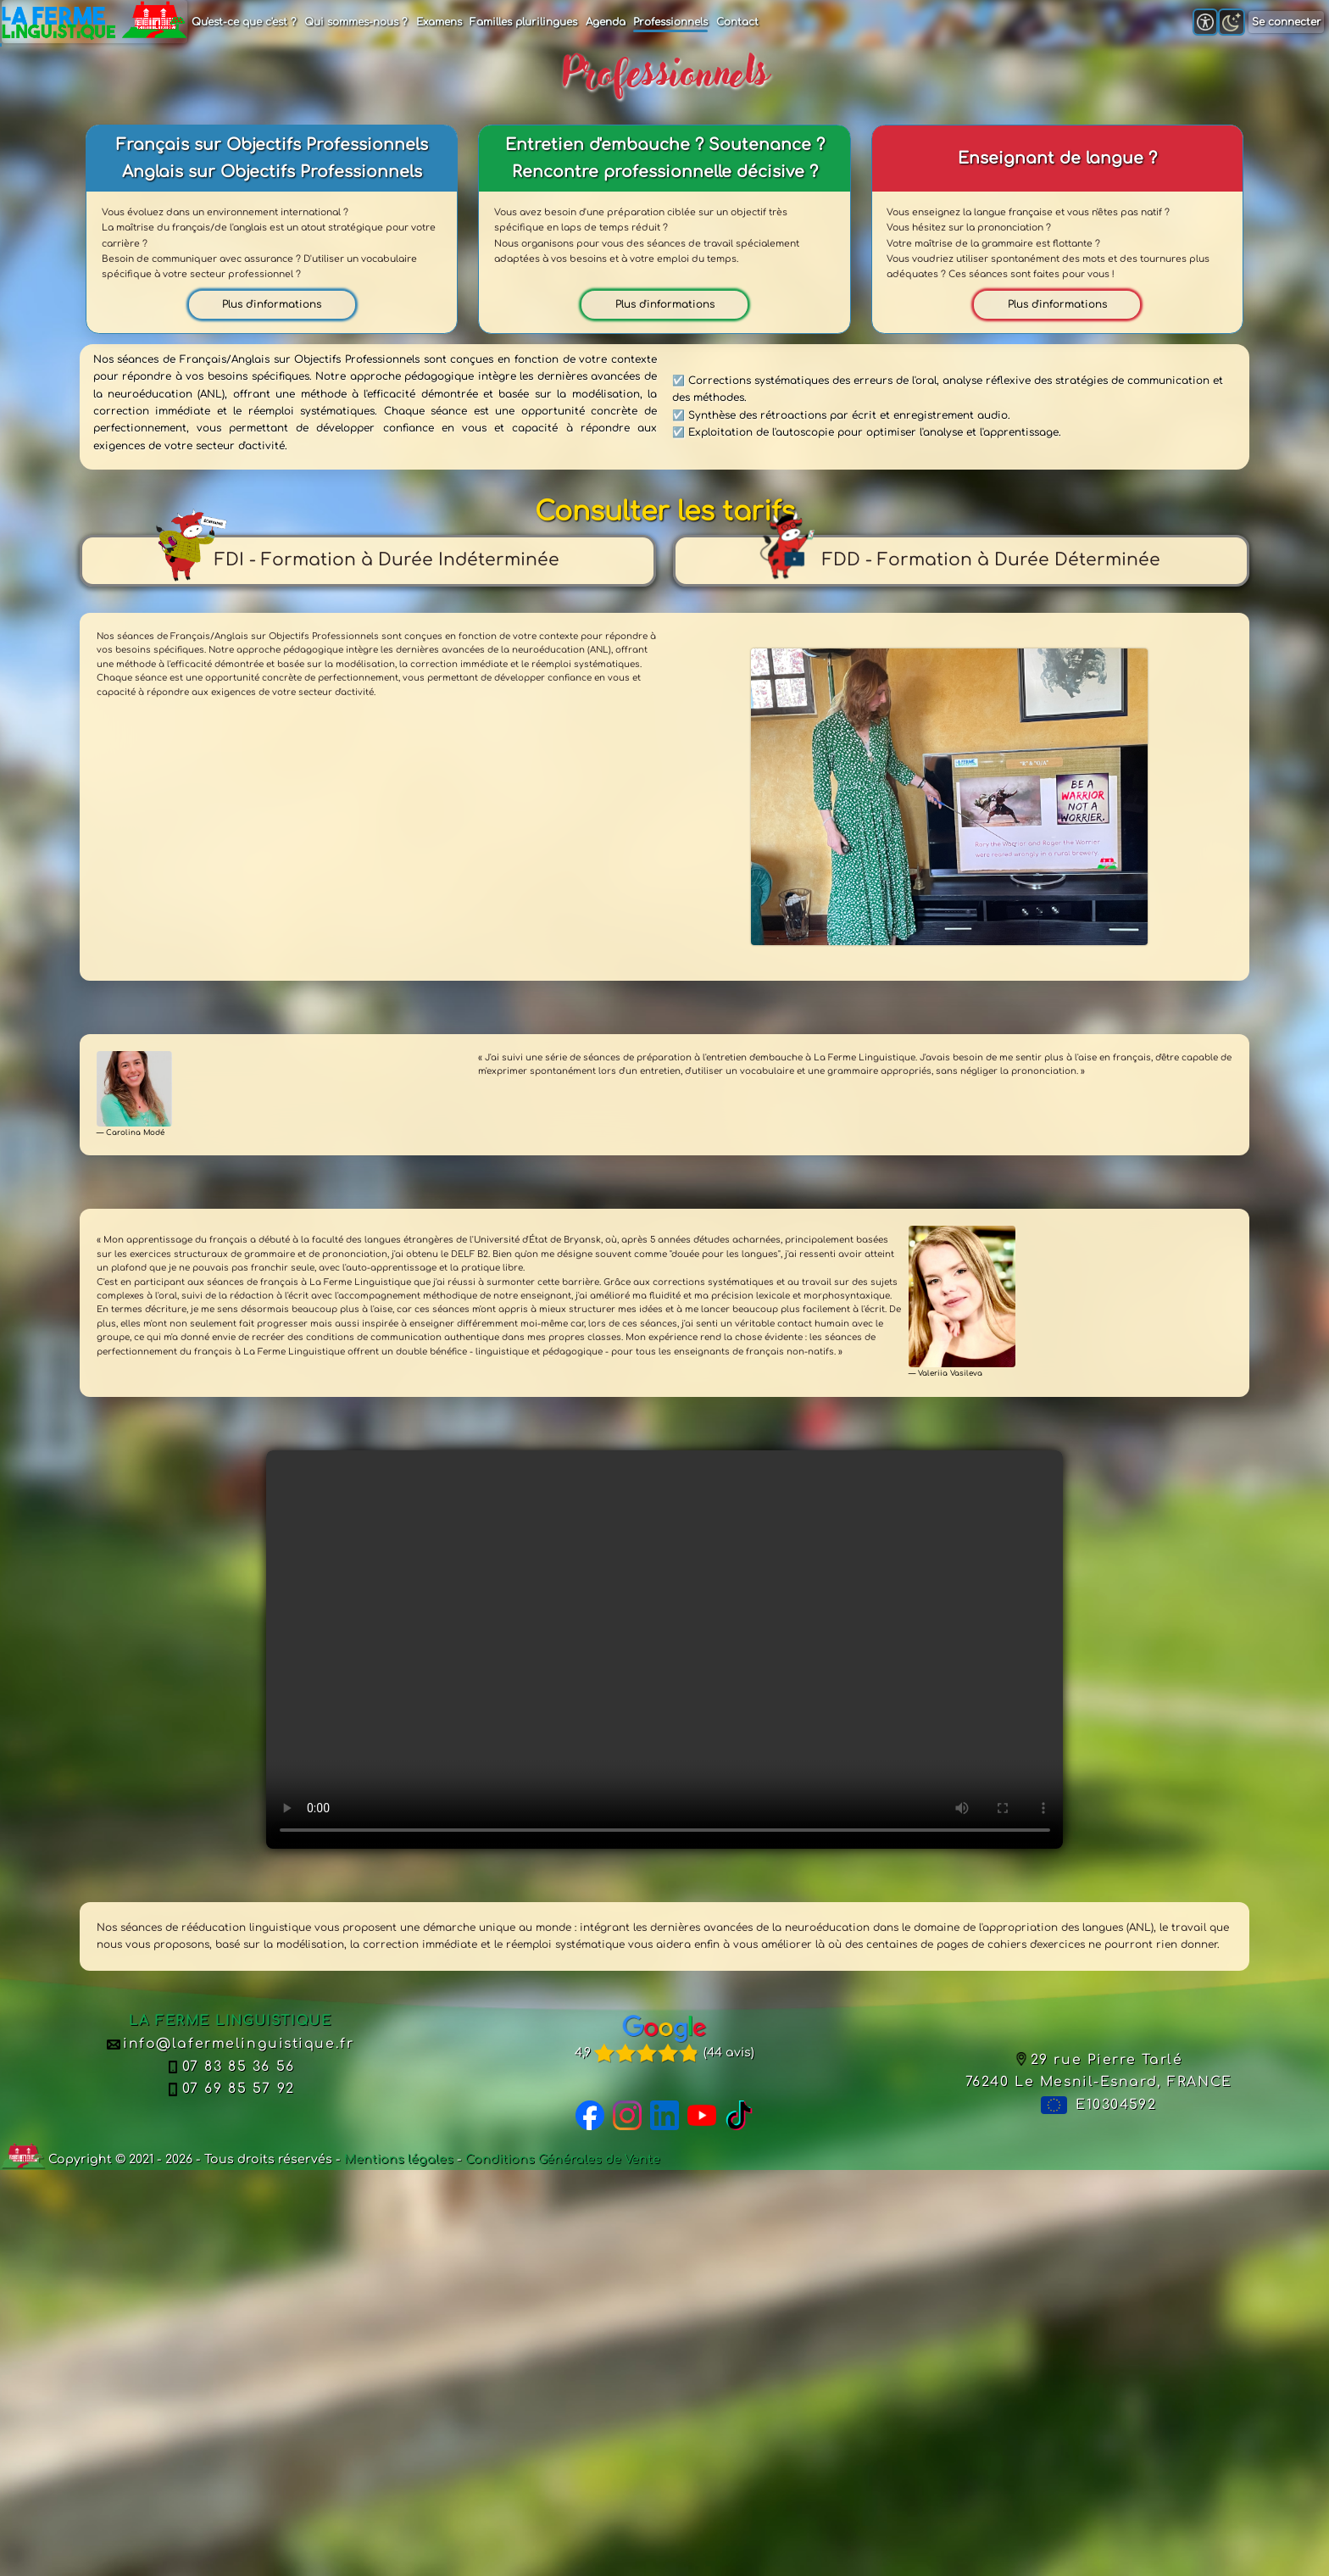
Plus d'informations (271, 304)
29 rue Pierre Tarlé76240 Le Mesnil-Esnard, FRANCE (1098, 2071)
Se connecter (1286, 22)
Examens (439, 22)
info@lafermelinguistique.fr (230, 2043)
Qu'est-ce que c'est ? (244, 22)
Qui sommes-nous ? (356, 22)
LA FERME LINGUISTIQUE (230, 2020)
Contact (737, 22)
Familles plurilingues (523, 22)
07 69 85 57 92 (230, 2088)
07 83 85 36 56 (230, 2066)
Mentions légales (398, 2159)
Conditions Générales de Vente (562, 2159)
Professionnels (670, 22)
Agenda (606, 22)
